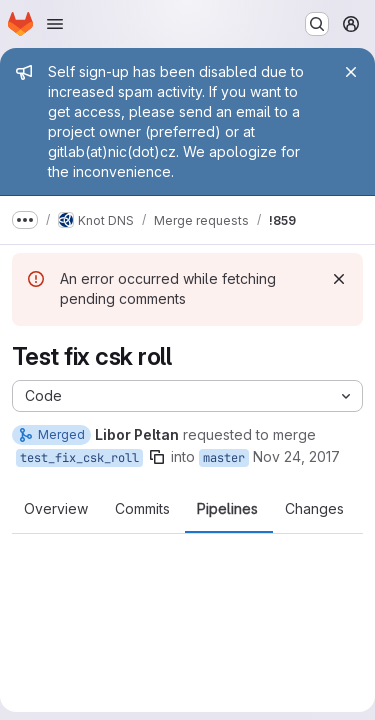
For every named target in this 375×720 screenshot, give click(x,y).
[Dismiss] (339, 279)
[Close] (351, 72)
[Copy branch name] (157, 457)
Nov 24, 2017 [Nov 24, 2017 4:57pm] (296, 456)
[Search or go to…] (317, 24)
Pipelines (227, 509)
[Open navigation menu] (55, 24)
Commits (142, 509)
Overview (56, 509)
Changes (314, 509)
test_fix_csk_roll (79, 458)
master (224, 458)
